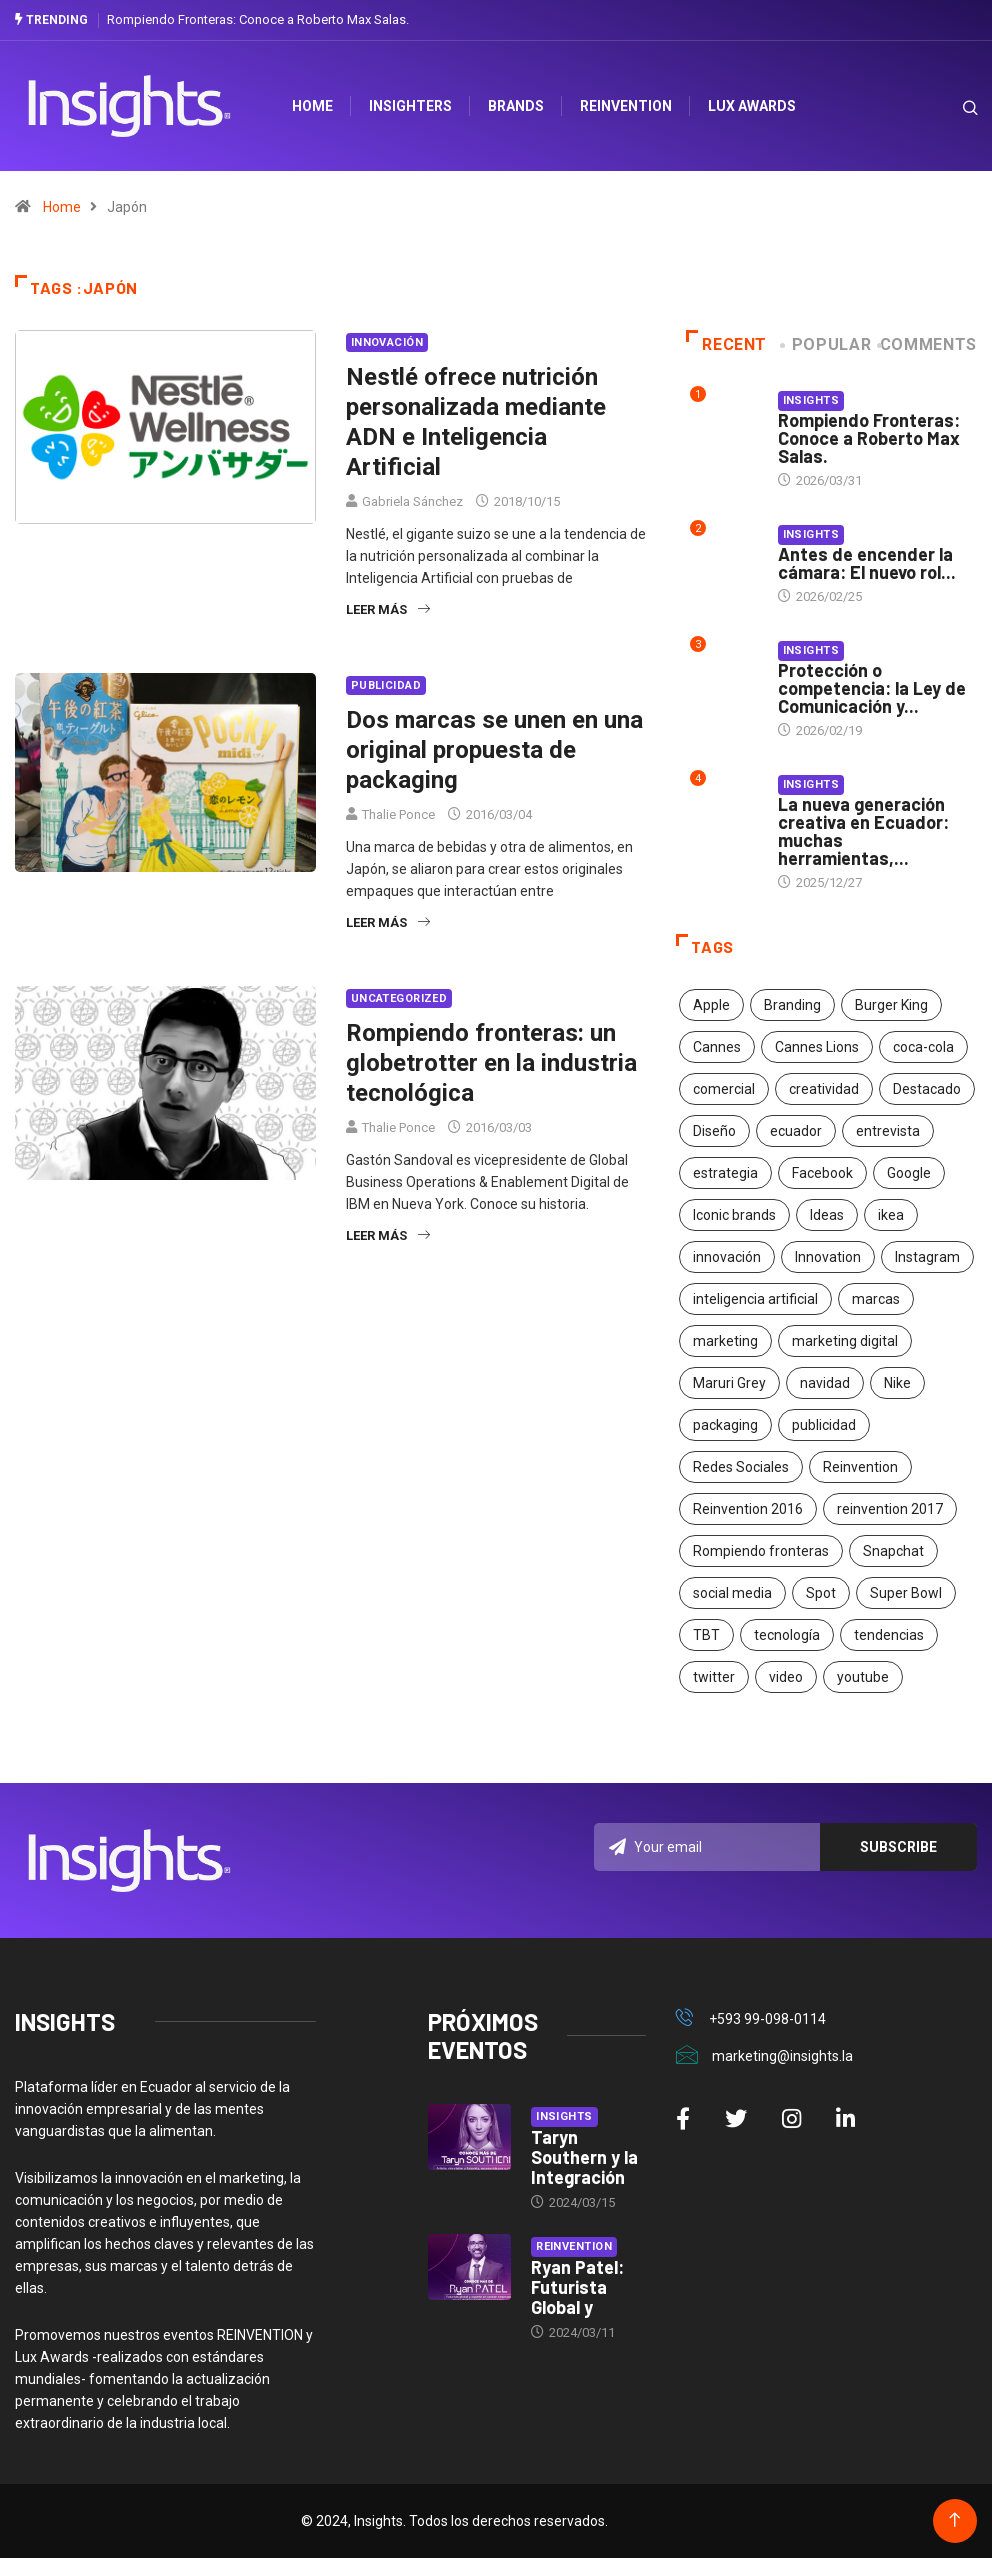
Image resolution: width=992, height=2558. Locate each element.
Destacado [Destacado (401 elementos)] (927, 1089)
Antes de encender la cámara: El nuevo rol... (867, 563)
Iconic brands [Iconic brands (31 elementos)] (734, 1215)
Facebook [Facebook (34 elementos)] (822, 1173)
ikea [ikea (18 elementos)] (891, 1215)
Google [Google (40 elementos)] (909, 1173)
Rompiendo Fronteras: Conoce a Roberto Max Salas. (258, 19)
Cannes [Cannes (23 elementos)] (717, 1047)
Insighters (411, 106)
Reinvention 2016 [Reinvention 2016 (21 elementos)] (748, 1509)
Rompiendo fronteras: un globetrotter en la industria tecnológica (491, 1063)
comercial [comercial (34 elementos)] (724, 1089)
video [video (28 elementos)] (786, 1677)
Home (62, 207)
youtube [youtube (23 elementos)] (863, 1677)
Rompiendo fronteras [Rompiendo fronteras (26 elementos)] (761, 1551)
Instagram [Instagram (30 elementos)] (927, 1257)
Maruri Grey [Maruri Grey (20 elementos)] (729, 1383)
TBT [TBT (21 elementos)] (706, 1635)
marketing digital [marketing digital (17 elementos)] (845, 1341)
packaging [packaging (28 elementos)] (725, 1425)
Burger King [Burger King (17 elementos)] (891, 1005)
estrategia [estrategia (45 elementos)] (725, 1173)
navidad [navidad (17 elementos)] (825, 1383)
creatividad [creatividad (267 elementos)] (824, 1089)
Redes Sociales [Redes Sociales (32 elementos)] (741, 1467)
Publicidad (386, 685)
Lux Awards (753, 106)
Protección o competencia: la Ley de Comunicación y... (872, 688)
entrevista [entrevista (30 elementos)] (888, 1131)
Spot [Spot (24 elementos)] (821, 1593)
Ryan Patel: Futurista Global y (577, 2287)
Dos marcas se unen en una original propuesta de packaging (494, 750)
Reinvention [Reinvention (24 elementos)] (860, 1467)
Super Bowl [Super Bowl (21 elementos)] (906, 1593)
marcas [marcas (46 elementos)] (876, 1299)
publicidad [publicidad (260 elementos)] (824, 1425)
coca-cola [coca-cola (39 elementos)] (923, 1047)
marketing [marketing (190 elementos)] (725, 1341)
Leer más (388, 609)
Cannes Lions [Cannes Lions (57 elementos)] (817, 1047)
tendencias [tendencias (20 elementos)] (889, 1635)
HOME (313, 106)
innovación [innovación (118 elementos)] (727, 1257)
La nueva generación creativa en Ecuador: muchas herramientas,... (863, 831)
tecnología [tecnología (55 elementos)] (787, 1635)
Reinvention (627, 106)
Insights (811, 400)
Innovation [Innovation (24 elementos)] (828, 1257)
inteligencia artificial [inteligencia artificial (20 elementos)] (755, 1299)
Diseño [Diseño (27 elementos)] (714, 1131)
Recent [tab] (726, 344)
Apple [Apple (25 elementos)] (711, 1005)
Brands (517, 106)
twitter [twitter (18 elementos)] (714, 1677)
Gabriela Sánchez (412, 501)
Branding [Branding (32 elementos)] (792, 1005)
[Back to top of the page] (954, 2520)
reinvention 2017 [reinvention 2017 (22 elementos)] (890, 1509)
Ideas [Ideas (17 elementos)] (827, 1215)
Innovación (387, 342)
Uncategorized (399, 998)
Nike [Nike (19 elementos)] (897, 1383)
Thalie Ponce (398, 814)
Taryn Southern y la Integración (584, 2157)
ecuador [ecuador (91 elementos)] (796, 1131)
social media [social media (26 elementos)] (732, 1593)
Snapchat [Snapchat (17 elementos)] (893, 1551)
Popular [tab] (827, 344)
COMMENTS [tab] (928, 344)
